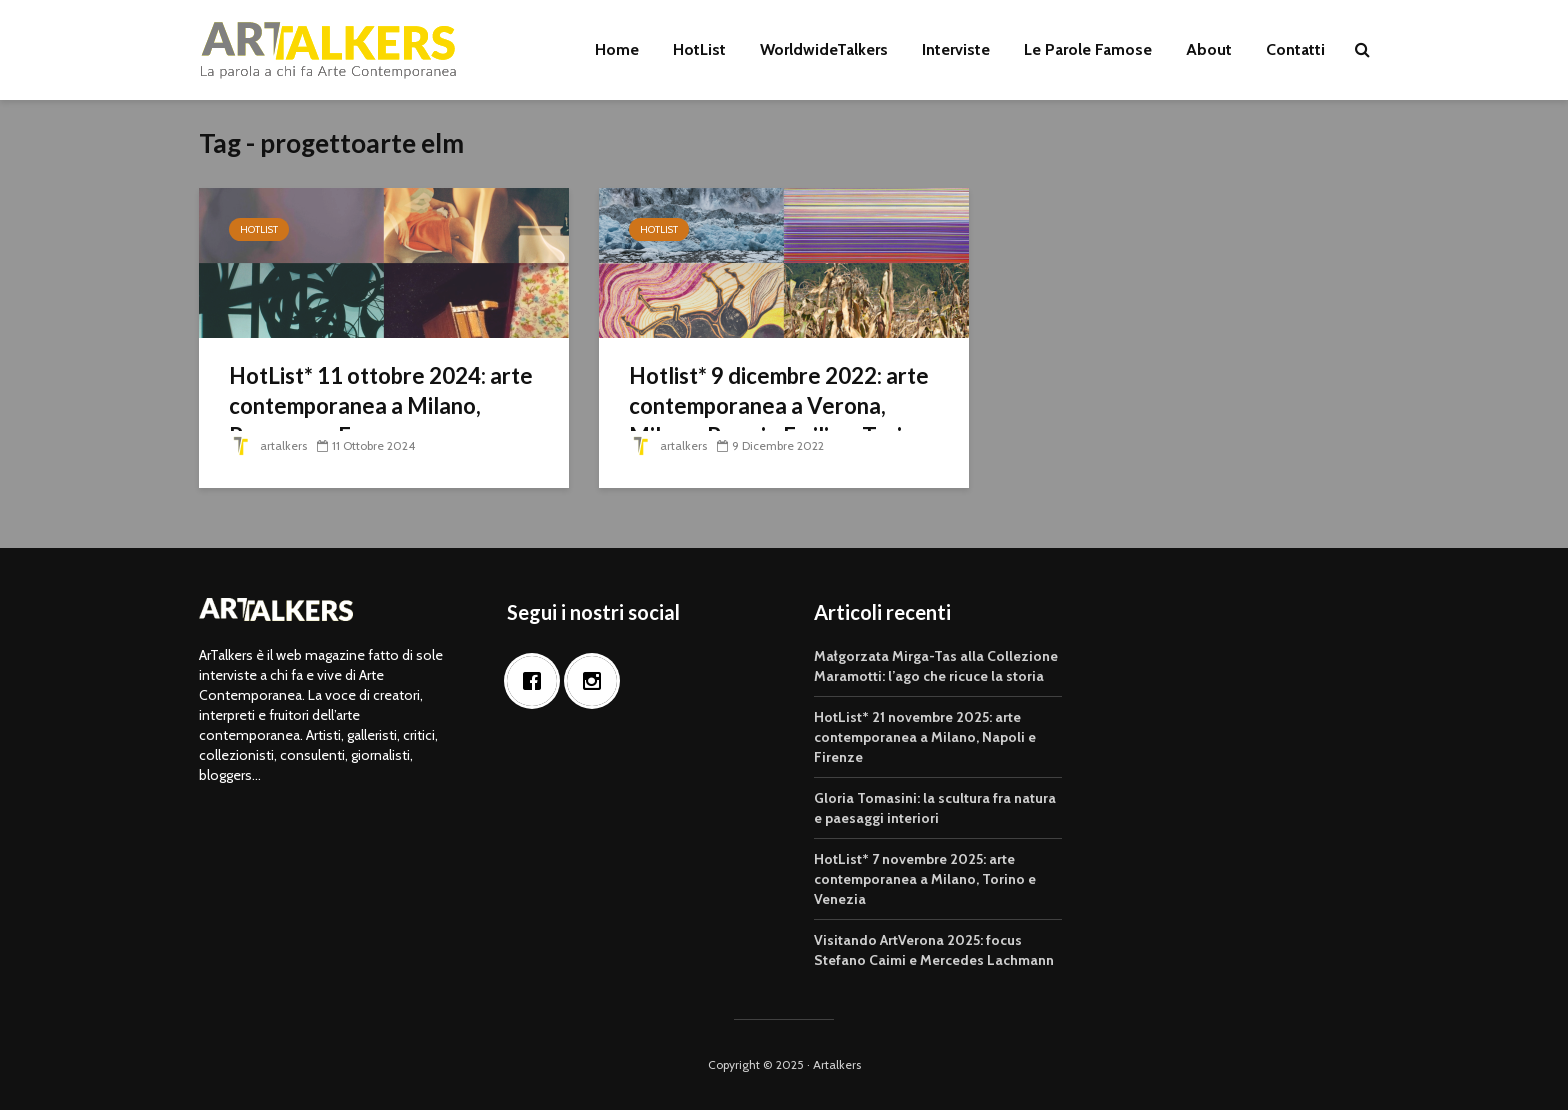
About (1209, 49)
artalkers (268, 445)
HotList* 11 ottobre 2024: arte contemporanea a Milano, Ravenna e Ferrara (381, 405)
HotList (699, 49)
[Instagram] (597, 681)
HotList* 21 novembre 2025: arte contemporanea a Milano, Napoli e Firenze (925, 737)
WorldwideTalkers (824, 49)
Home (617, 49)
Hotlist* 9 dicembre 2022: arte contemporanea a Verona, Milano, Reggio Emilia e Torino (779, 405)
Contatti (1295, 49)
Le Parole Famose (1088, 49)
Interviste (956, 49)
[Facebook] (537, 681)
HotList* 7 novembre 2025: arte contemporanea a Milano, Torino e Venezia (925, 879)
